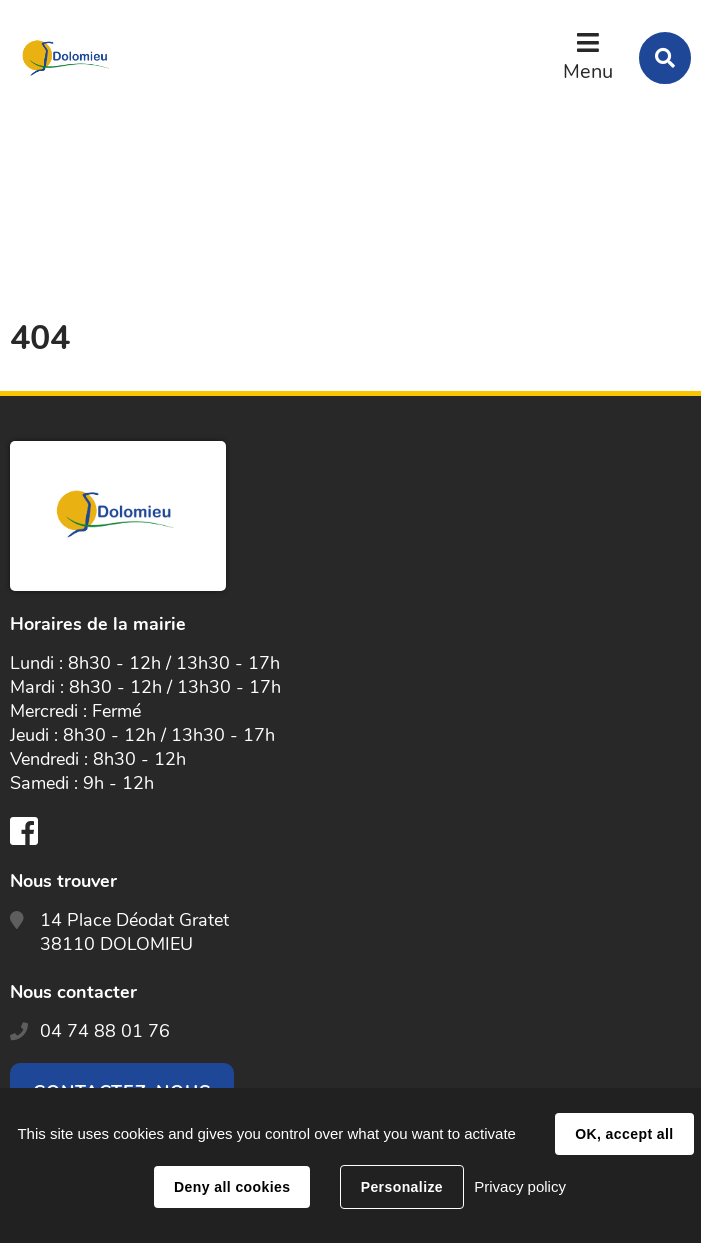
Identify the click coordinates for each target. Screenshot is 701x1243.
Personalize (402, 1187)
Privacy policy (520, 1186)
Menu (588, 71)
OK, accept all (624, 1134)
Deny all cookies (232, 1187)
